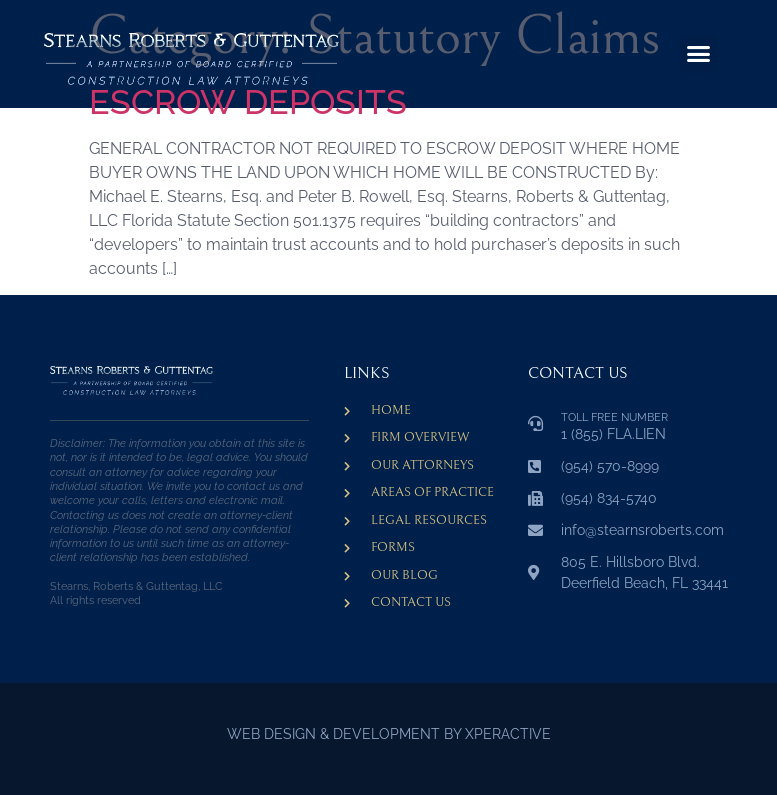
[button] (698, 54)
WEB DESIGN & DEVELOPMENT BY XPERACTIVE (389, 734)
